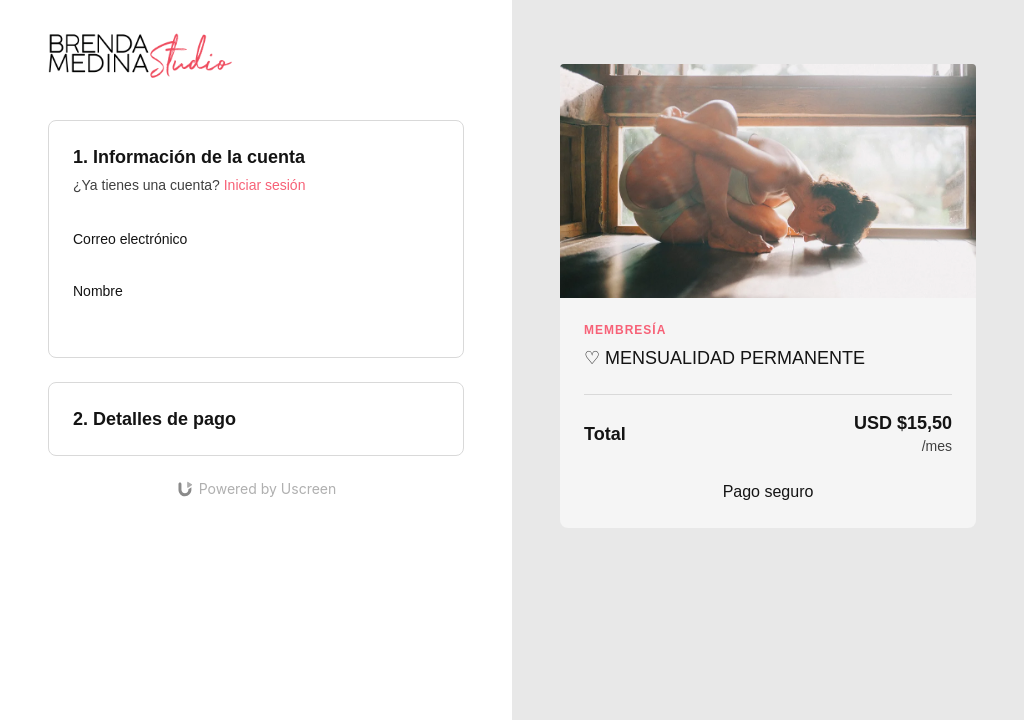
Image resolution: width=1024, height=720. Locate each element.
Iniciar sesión (265, 185)
